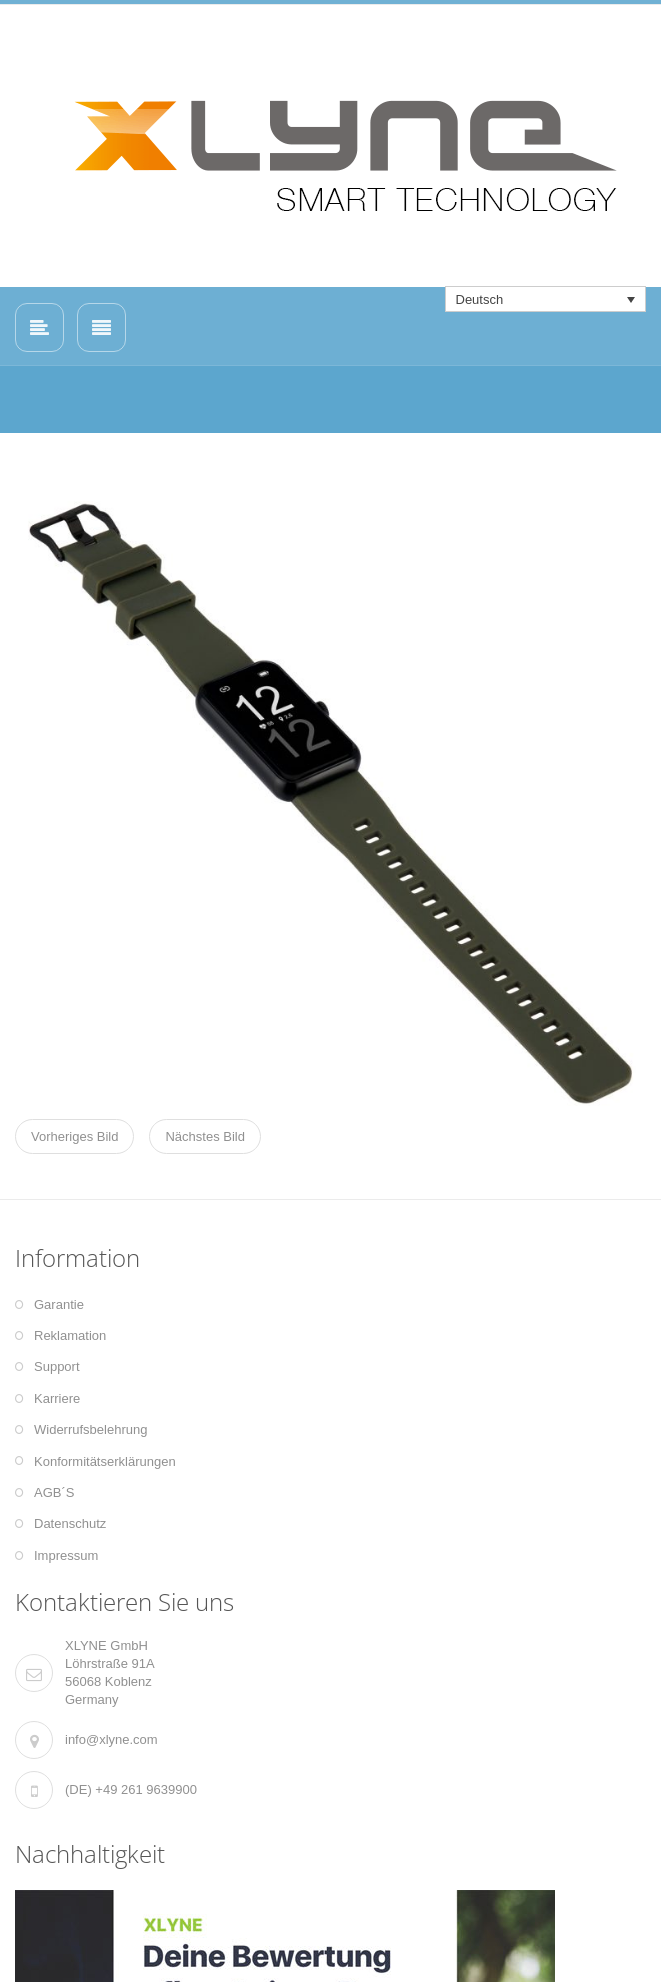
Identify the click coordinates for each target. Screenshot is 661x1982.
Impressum (66, 1555)
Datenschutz (70, 1523)
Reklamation (70, 1335)
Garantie (59, 1304)
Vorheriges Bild (74, 1136)
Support (57, 1366)
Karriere (57, 1398)
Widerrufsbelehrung (90, 1429)
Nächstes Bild (204, 1136)
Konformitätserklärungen (105, 1461)
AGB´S (54, 1492)
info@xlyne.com (111, 1739)
